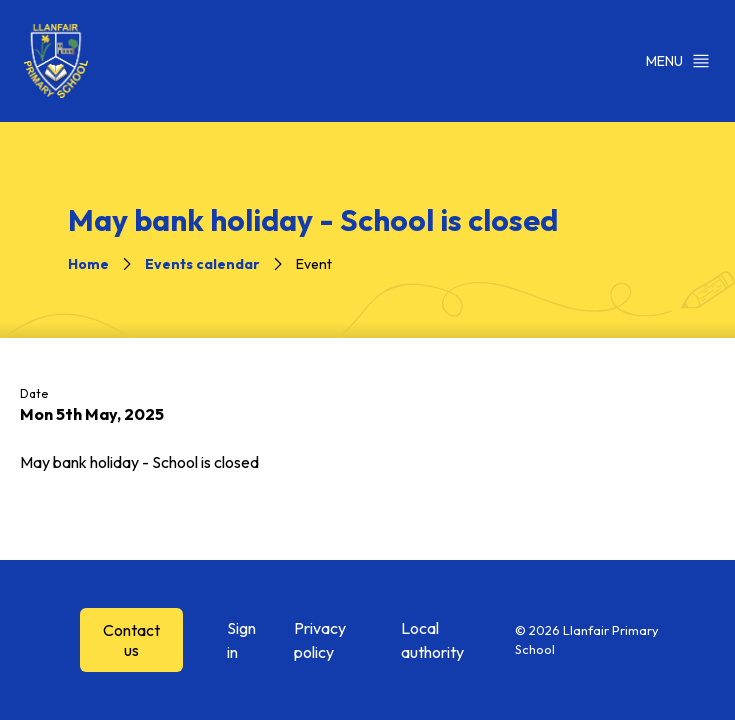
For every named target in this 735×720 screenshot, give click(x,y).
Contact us (131, 640)
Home (88, 264)
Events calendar (202, 264)
